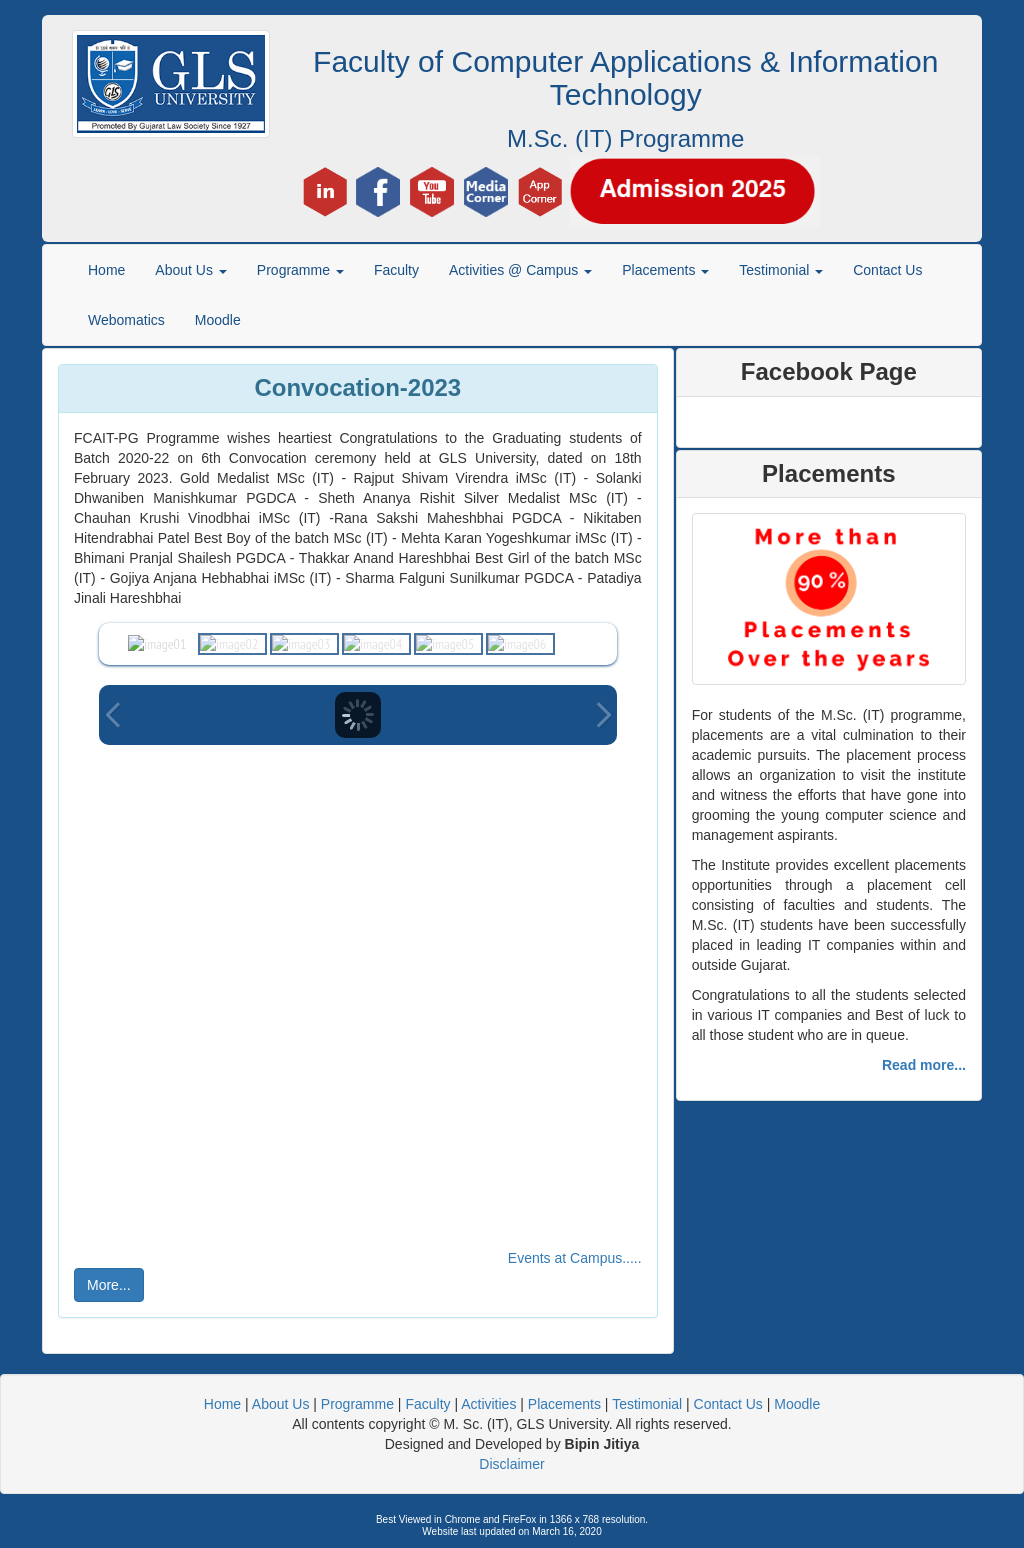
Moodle (218, 320)
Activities (488, 1404)
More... (109, 1285)
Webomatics (126, 320)
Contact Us (887, 270)
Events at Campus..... (575, 1258)
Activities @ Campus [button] (520, 270)
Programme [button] (300, 270)
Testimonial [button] (781, 270)
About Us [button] (190, 270)
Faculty (396, 270)
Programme (357, 1404)
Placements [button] (665, 270)
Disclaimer (511, 1464)
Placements (564, 1404)
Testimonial (647, 1404)
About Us (281, 1404)
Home (106, 270)
